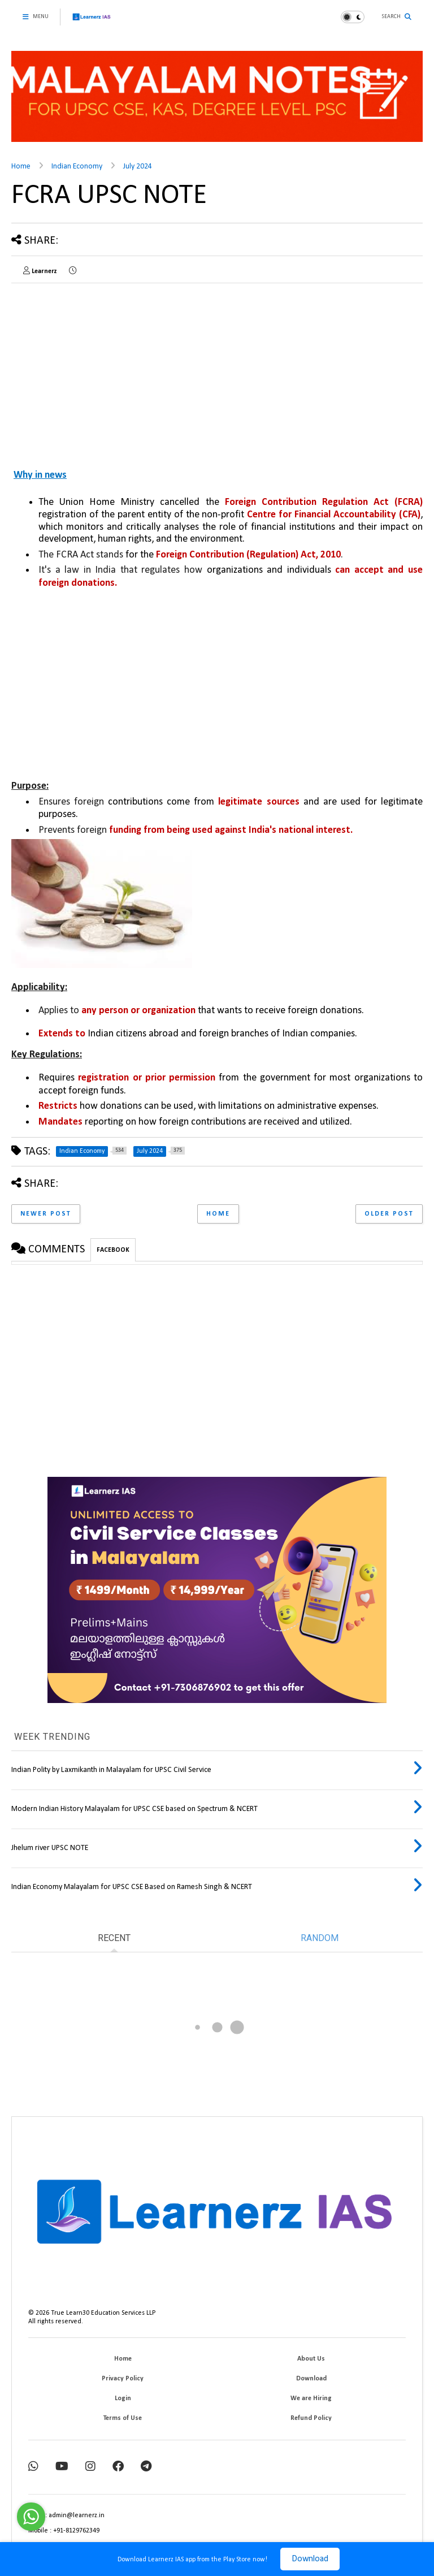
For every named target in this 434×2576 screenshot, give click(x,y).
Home (21, 166)
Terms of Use (122, 2418)
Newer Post (45, 1214)
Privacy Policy (123, 2378)
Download (310, 2559)
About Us (311, 2358)
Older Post (389, 1214)
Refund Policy (311, 2418)
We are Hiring (311, 2398)
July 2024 (137, 166)
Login (123, 2398)
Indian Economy (76, 166)
